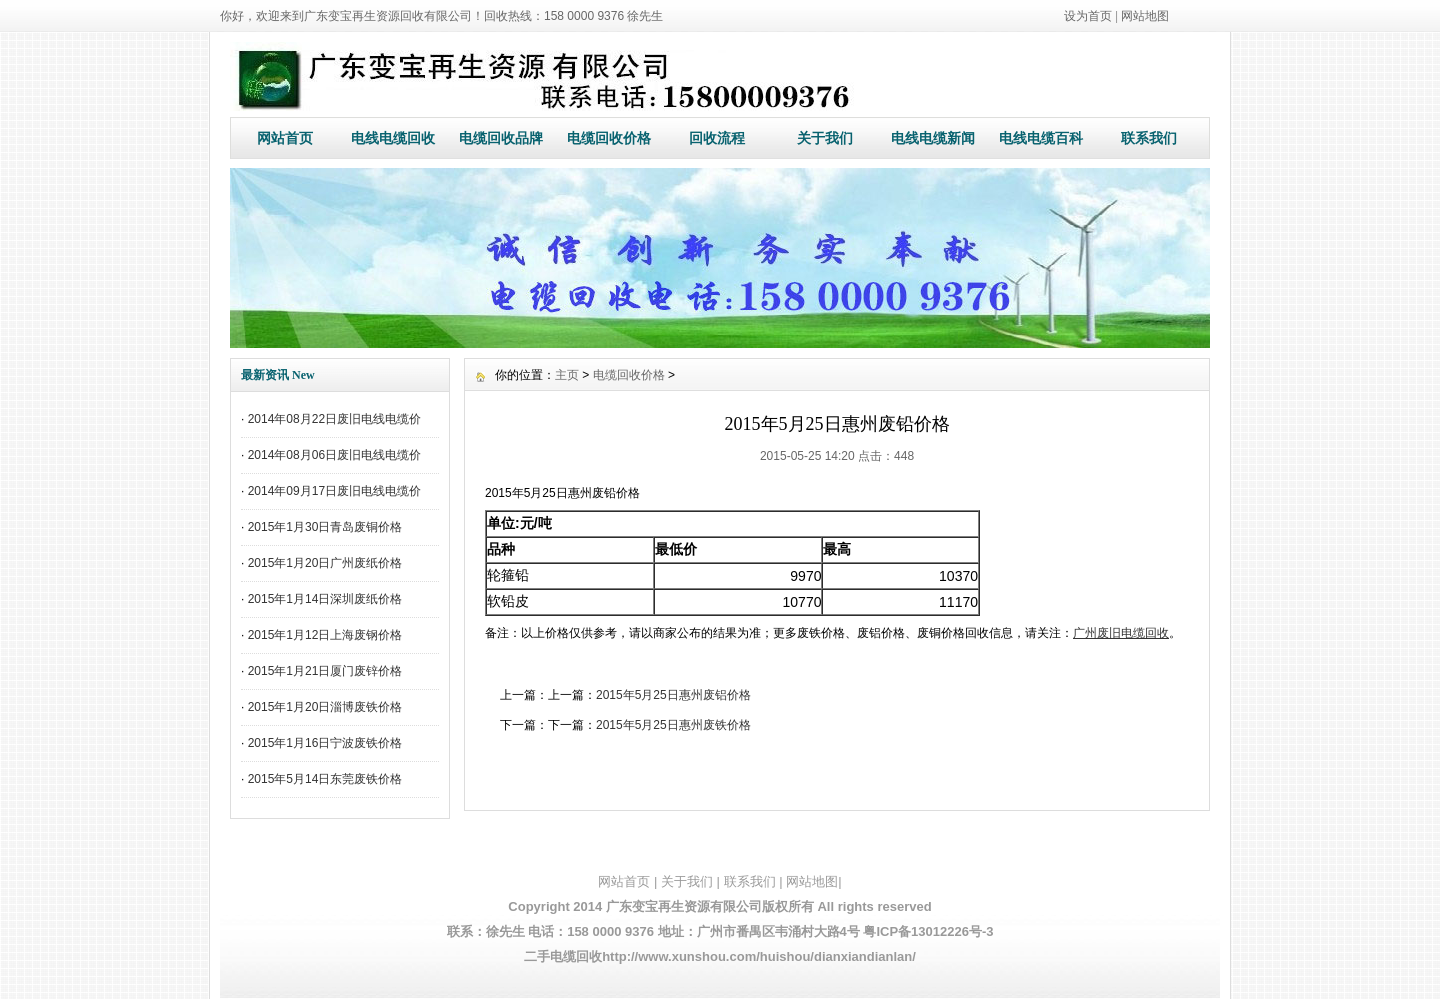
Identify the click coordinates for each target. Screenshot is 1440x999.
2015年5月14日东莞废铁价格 (325, 779)
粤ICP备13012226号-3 (928, 931)
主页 (567, 375)
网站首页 (285, 138)
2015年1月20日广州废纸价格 (325, 563)
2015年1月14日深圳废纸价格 (325, 599)
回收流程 (717, 138)
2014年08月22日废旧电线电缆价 (334, 419)
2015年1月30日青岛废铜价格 (325, 527)
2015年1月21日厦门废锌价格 (325, 671)
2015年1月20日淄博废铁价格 (325, 707)
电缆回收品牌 (501, 138)
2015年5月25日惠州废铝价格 (673, 695)
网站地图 (1145, 16)
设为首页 (1088, 16)
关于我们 (825, 138)
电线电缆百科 (1041, 138)
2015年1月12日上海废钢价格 (325, 635)
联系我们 (1149, 138)
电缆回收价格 (609, 138)
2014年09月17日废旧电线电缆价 (334, 491)
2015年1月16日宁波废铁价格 (325, 743)
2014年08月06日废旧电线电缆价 (334, 455)
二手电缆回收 (563, 956)
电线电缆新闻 (933, 138)
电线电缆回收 (393, 138)
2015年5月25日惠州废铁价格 (673, 725)
